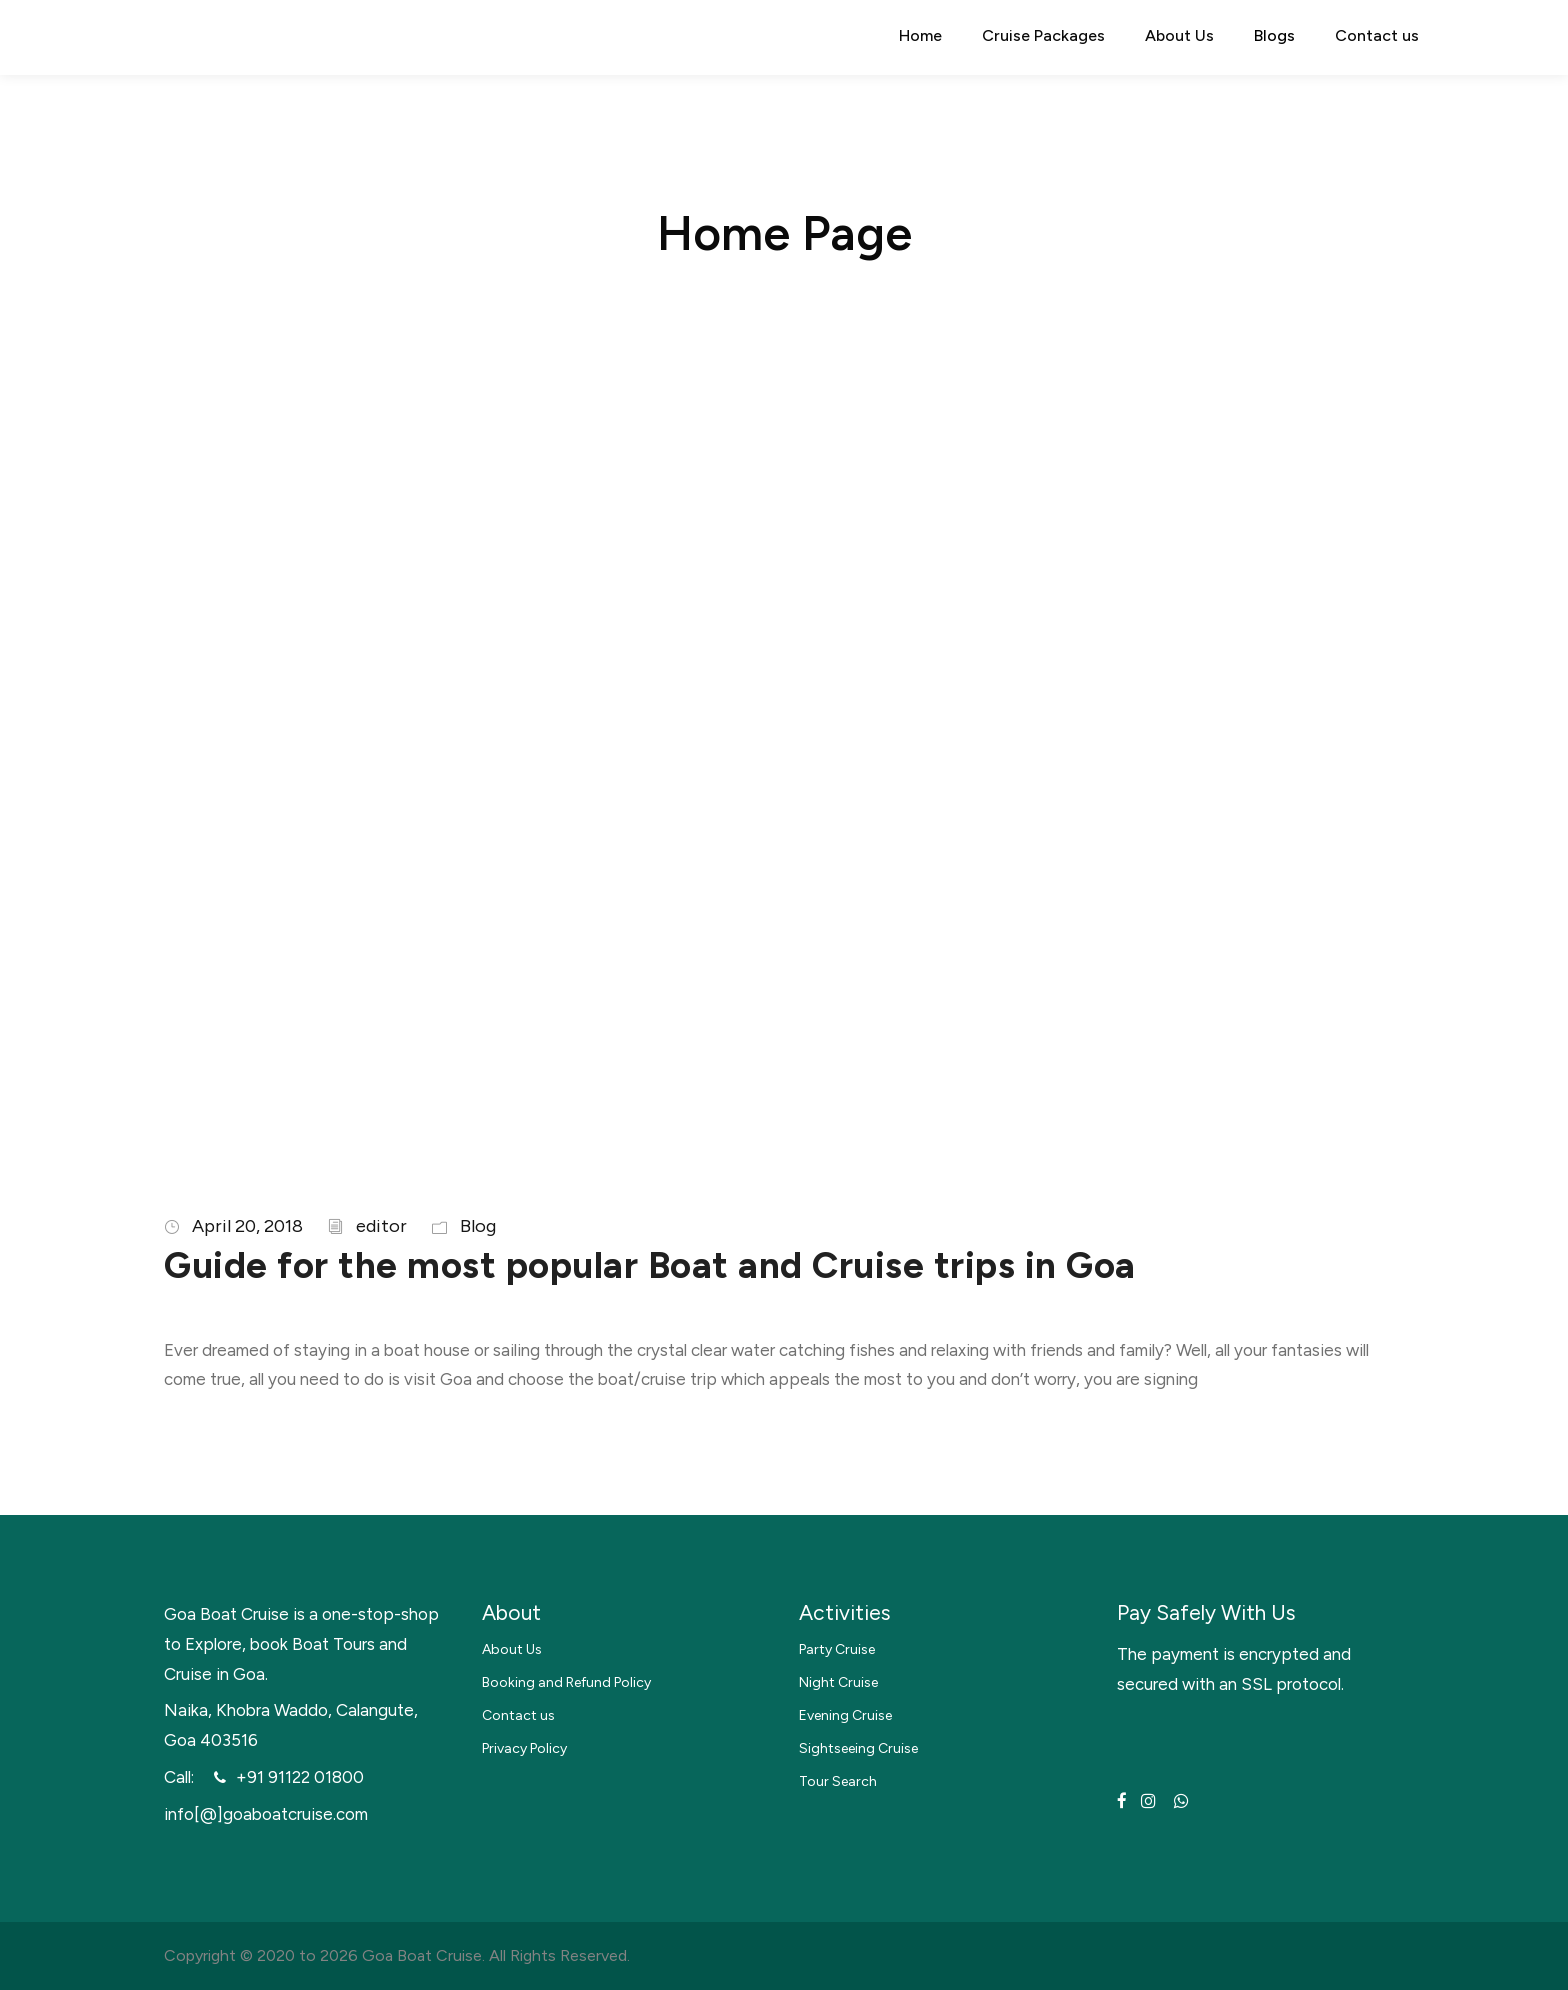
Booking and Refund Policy (566, 1682)
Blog (478, 1226)
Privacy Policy (524, 1748)
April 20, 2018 (247, 1226)
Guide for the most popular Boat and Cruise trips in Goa (650, 1265)
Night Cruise (838, 1682)
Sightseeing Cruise (858, 1748)
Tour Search (838, 1781)
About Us (1179, 35)
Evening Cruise (845, 1715)
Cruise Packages (1043, 35)
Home (920, 35)
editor (381, 1226)
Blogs (1274, 35)
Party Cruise (837, 1649)
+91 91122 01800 (300, 1777)
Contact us (1377, 35)
